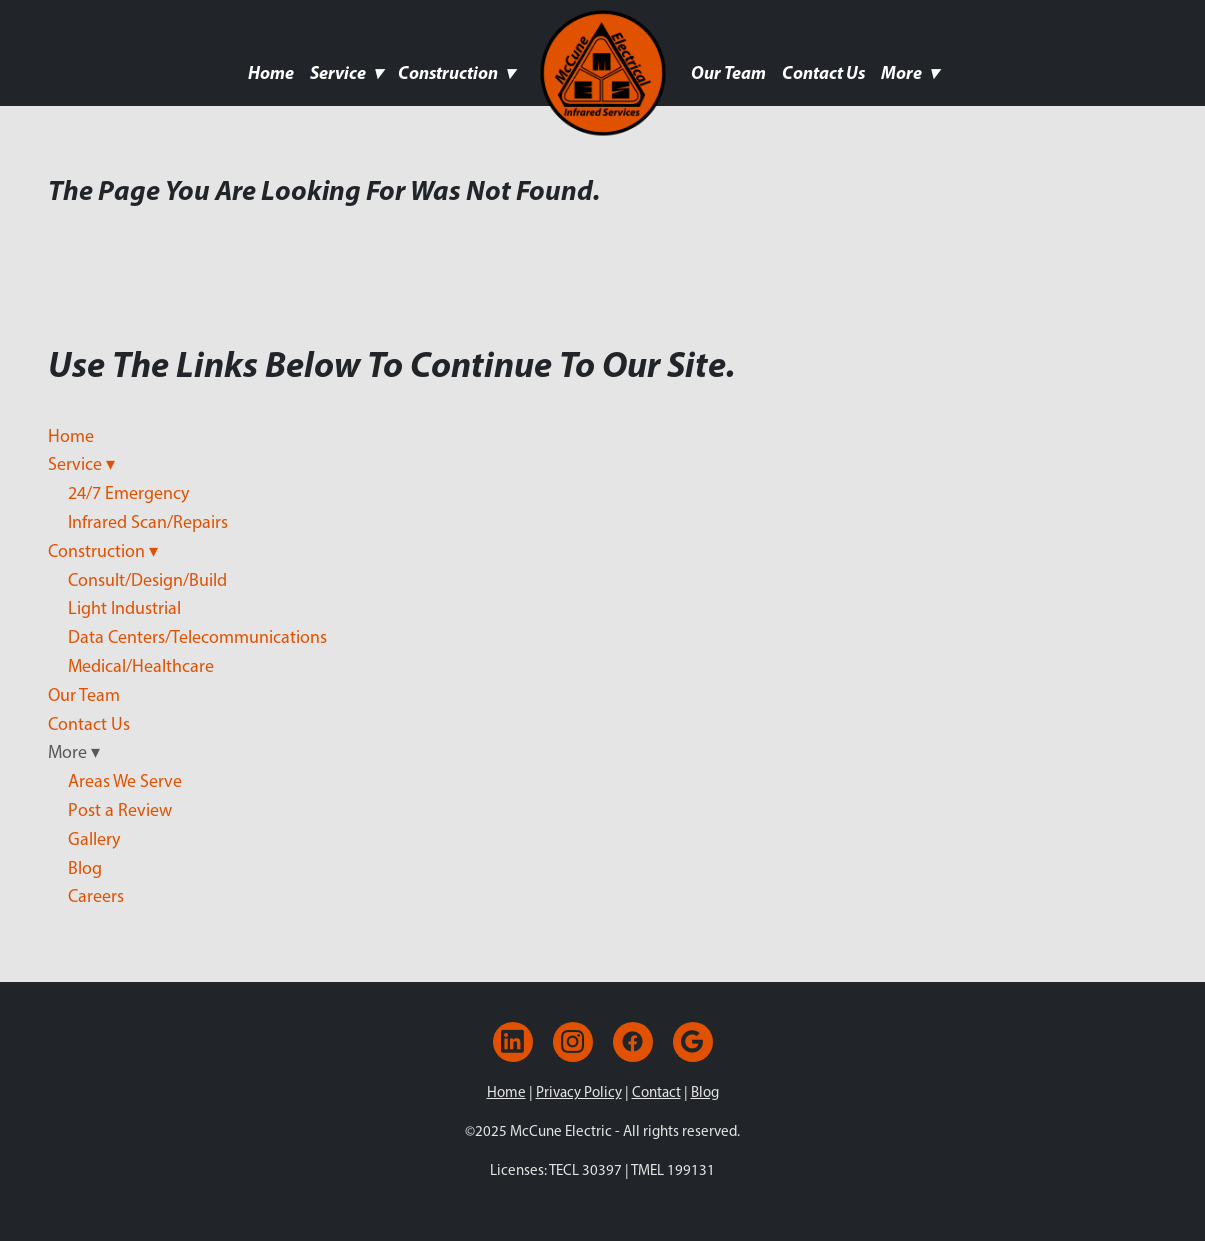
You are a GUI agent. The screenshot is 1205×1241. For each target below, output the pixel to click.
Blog (85, 868)
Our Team (728, 72)
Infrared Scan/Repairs (148, 522)
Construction (456, 72)
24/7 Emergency (128, 493)
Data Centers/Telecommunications (197, 637)
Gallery (94, 839)
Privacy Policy (579, 1092)
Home (271, 72)
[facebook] (633, 1042)
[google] (693, 1042)
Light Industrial (124, 608)
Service (346, 72)
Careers (96, 896)
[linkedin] (513, 1042)
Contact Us (823, 72)
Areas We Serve (125, 781)
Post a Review (120, 810)
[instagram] (573, 1042)
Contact (656, 1092)
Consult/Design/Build (147, 580)
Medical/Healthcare (141, 666)
